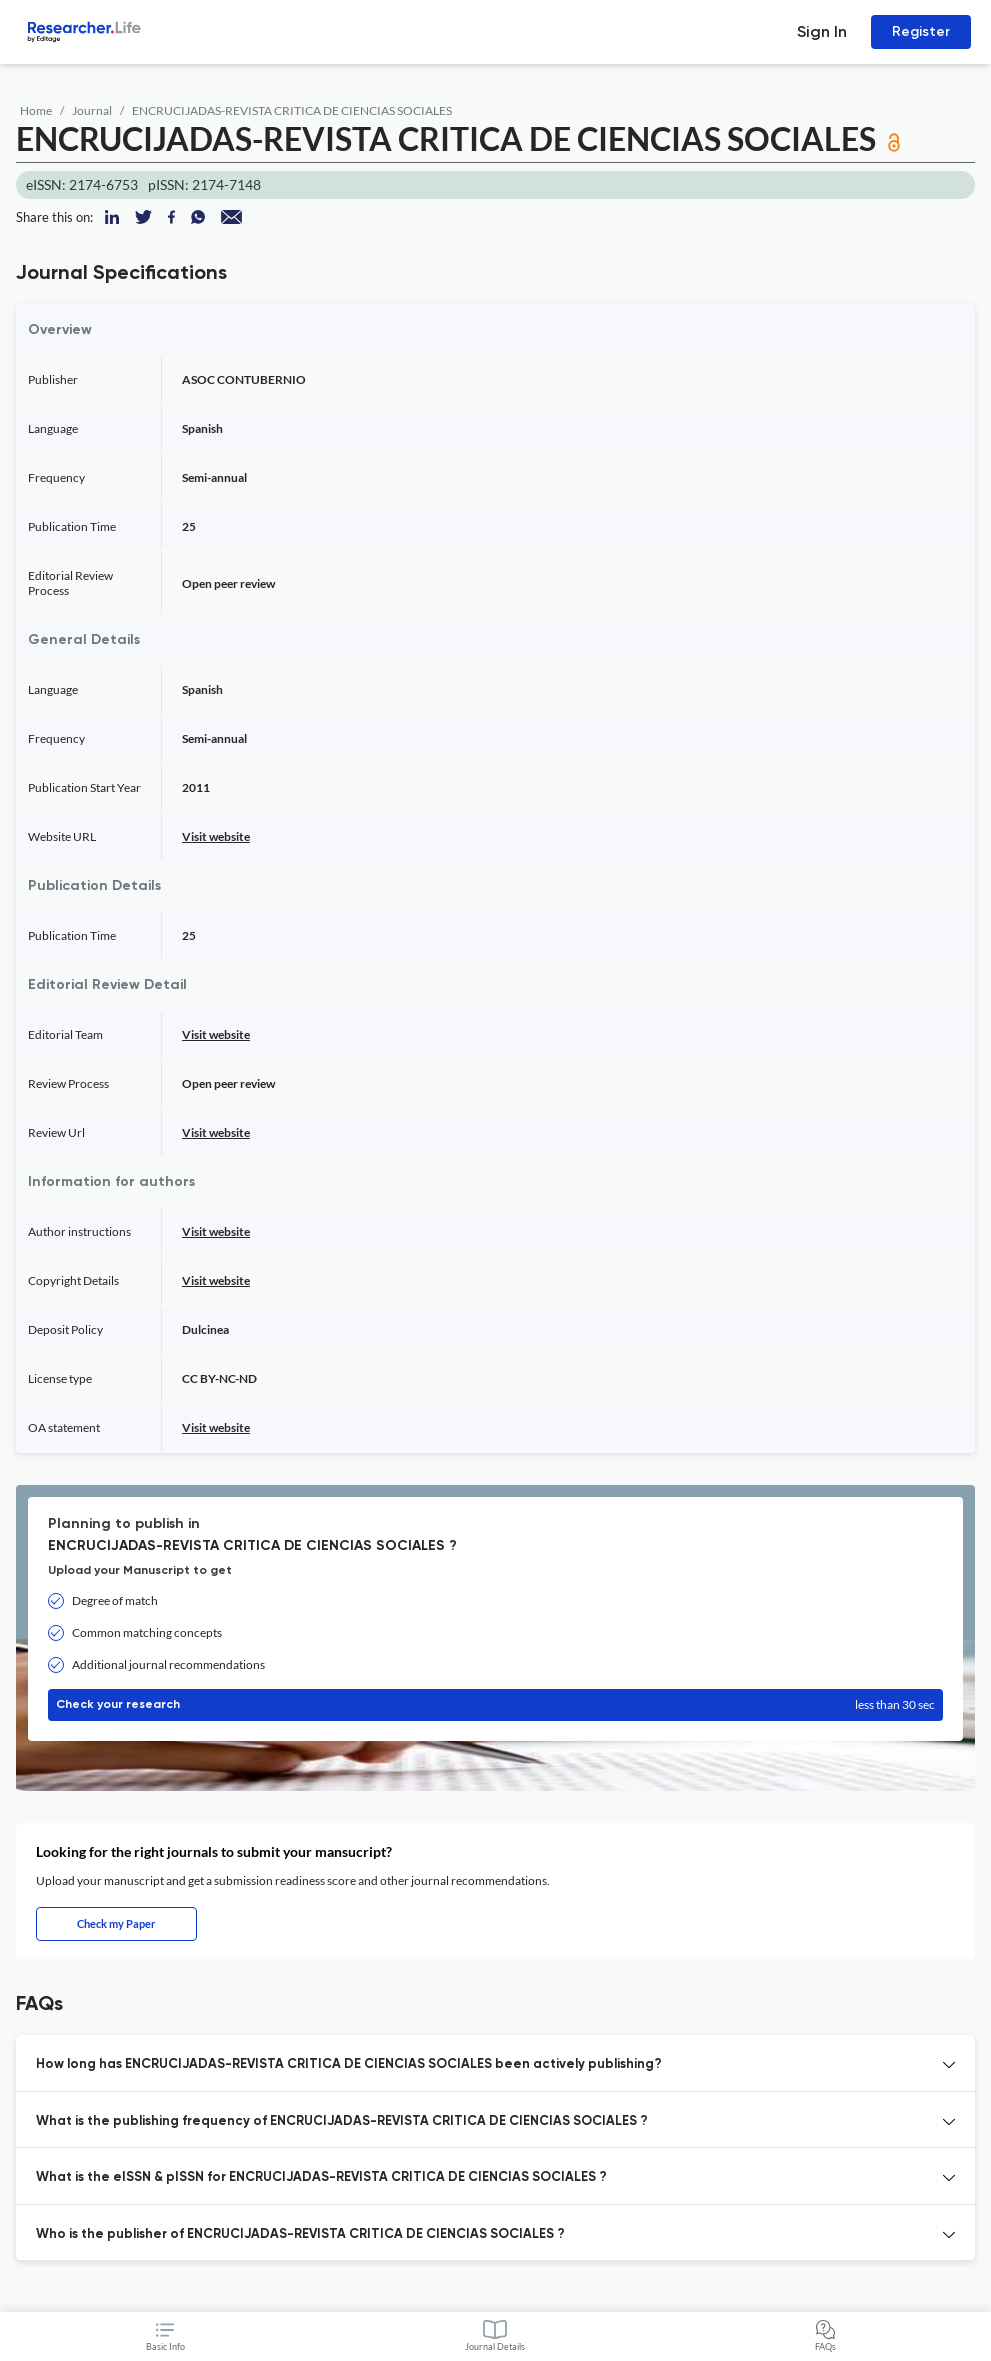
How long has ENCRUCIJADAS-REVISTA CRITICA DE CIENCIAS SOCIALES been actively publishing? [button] (349, 2064)
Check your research (495, 1705)
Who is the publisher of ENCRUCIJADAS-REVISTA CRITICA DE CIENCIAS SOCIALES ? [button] (300, 2234)
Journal (92, 110)
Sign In (822, 31)
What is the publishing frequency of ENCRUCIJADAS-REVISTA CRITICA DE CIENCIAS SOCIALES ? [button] (342, 2121)
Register (921, 31)
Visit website (216, 836)
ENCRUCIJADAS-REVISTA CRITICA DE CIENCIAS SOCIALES (292, 110)
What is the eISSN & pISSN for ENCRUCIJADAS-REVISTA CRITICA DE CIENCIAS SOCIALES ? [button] (321, 2177)
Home (36, 110)
